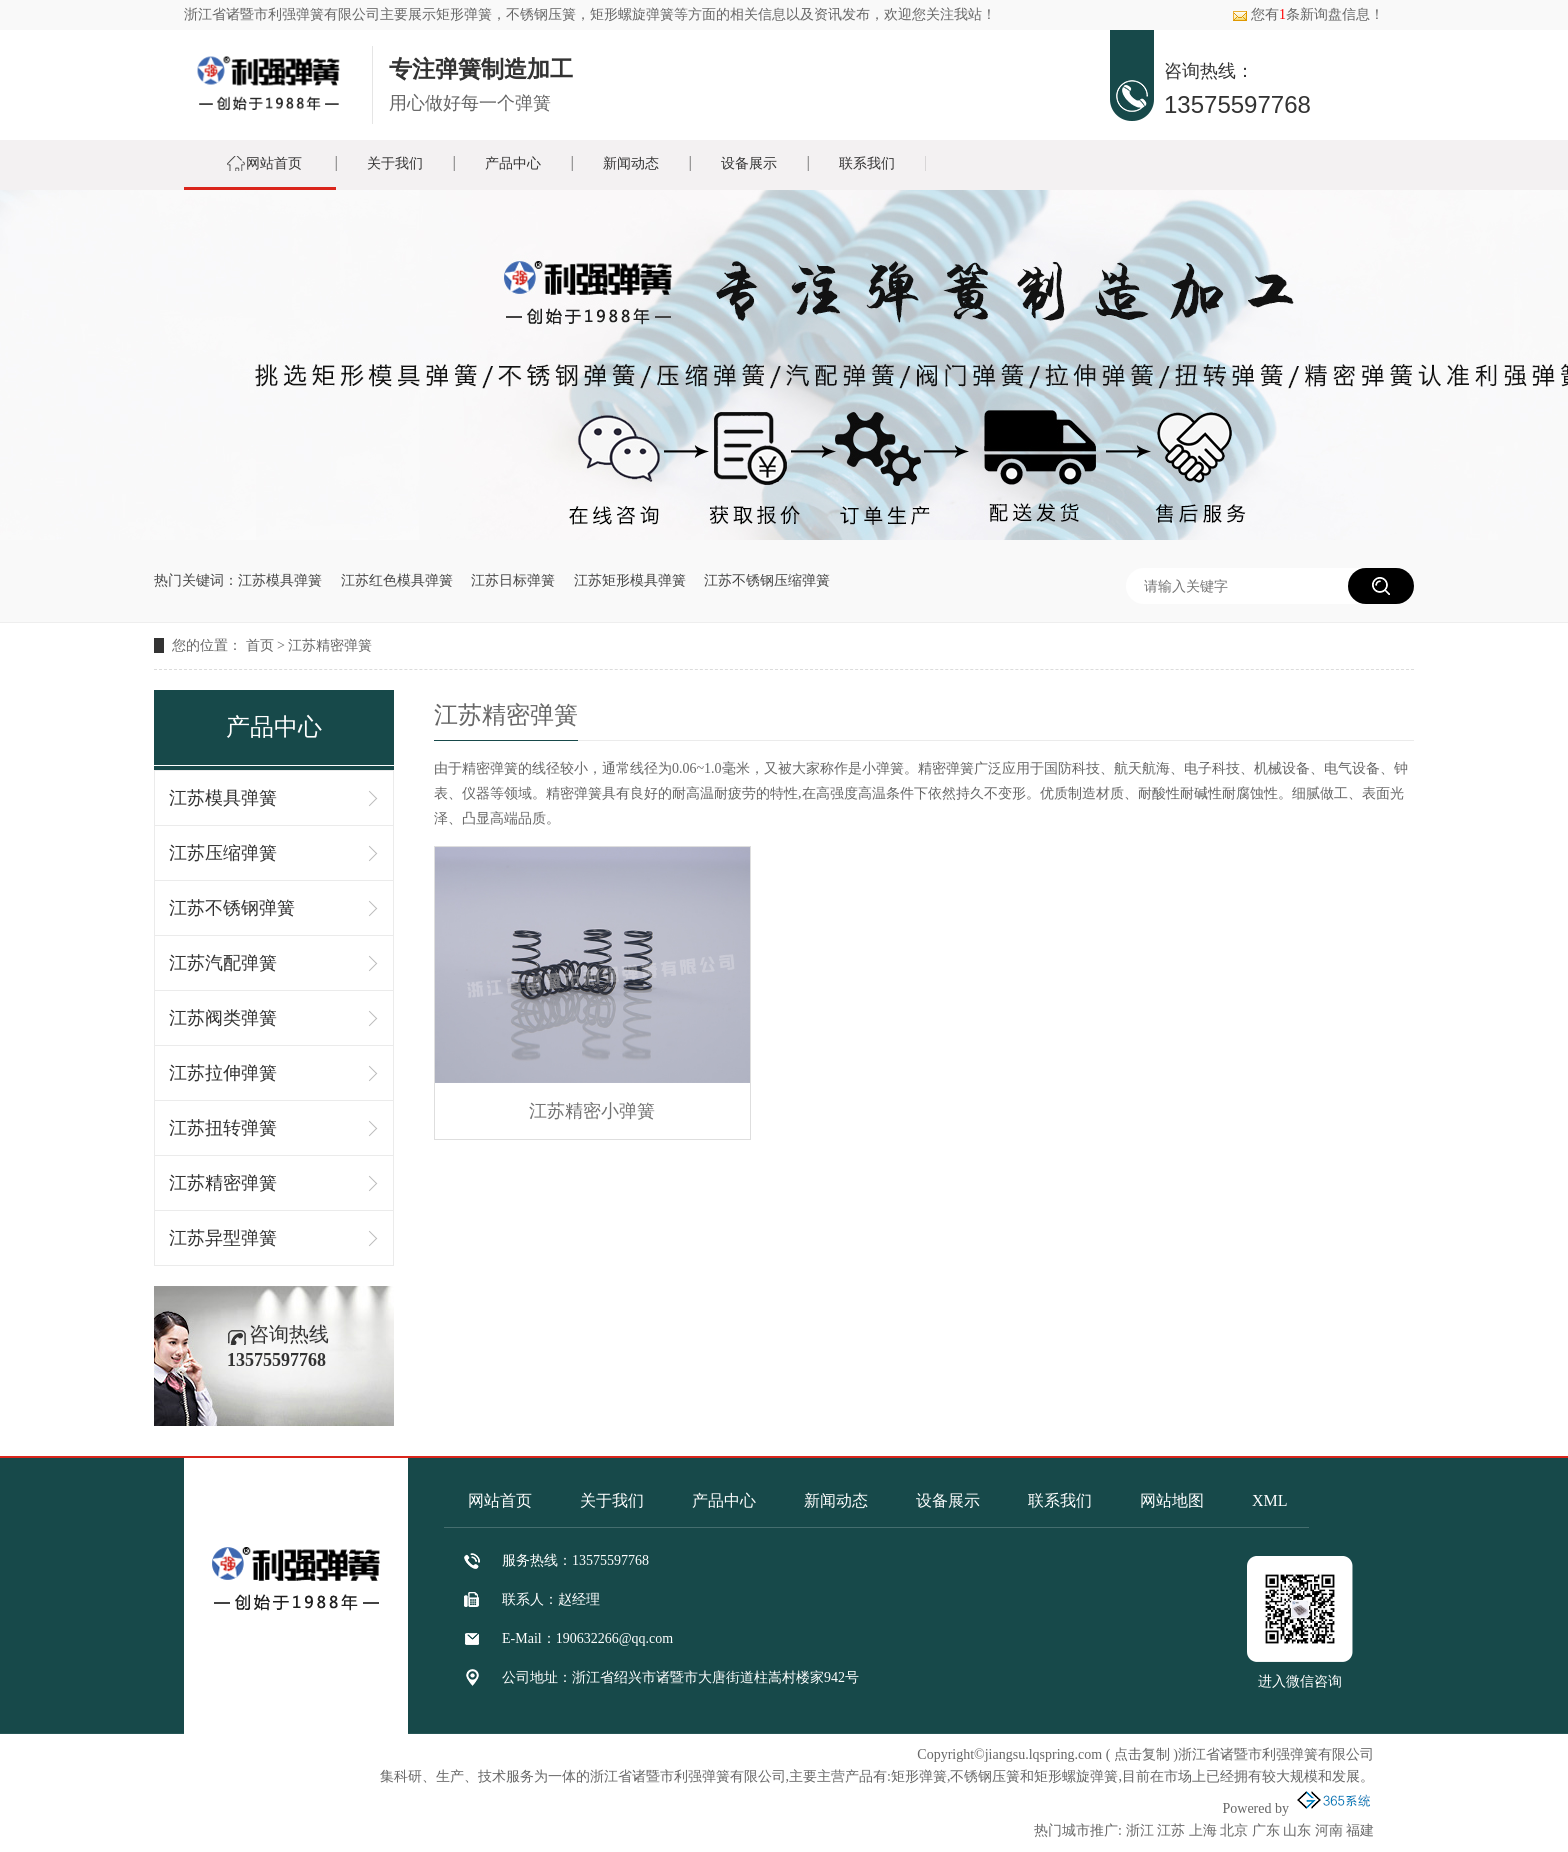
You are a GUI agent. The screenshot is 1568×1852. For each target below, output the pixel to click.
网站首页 (274, 163)
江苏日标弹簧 (513, 580)
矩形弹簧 (464, 14)
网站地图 (1172, 1500)
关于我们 (395, 163)
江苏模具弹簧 (280, 580)
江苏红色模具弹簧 (397, 580)
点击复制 (1142, 1754)
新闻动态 (631, 163)
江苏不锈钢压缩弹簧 (767, 580)
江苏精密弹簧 (330, 645)
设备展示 (749, 163)
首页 (260, 645)
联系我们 (867, 163)
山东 (1297, 1830)
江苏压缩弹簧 (223, 853)
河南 (1329, 1830)
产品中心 (513, 163)
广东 (1266, 1830)
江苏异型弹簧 (223, 1238)
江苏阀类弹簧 (223, 1018)
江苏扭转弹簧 (223, 1128)
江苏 (1171, 1830)
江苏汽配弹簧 (223, 963)
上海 (1203, 1830)
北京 (1234, 1830)
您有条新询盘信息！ (1308, 14)
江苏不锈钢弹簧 (232, 908)
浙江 (1140, 1830)
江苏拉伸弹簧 (223, 1073)
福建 (1360, 1830)
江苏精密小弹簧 (592, 1111)
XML (1270, 1500)
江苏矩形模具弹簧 (630, 580)
